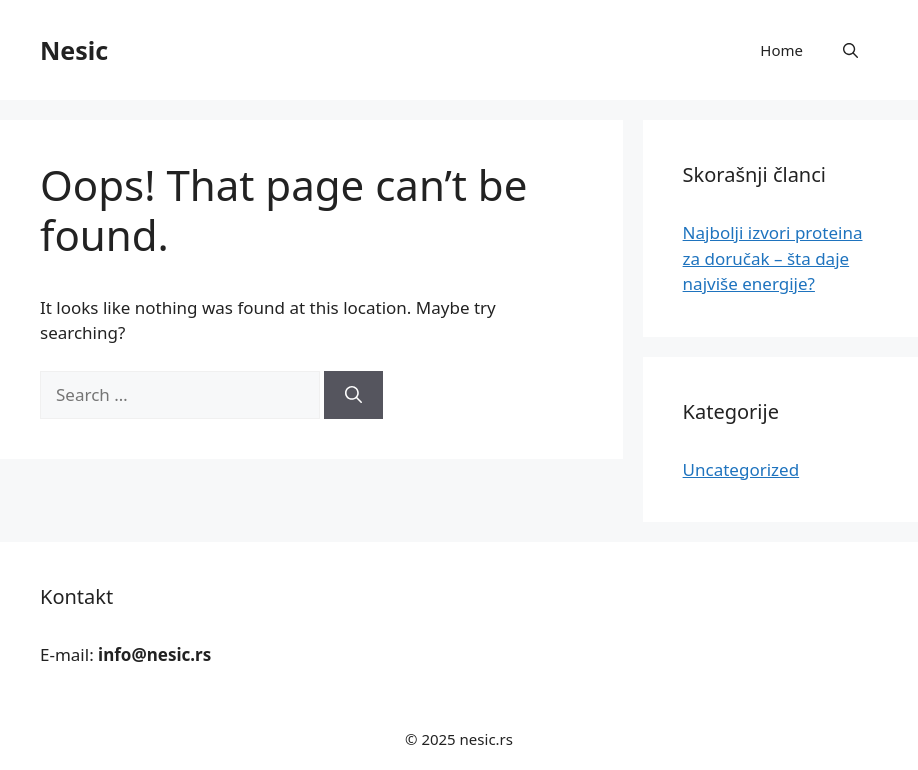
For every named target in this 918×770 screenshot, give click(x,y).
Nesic (74, 50)
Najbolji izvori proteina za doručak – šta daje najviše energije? (773, 258)
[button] (850, 50)
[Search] (353, 395)
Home (781, 50)
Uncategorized (741, 469)
